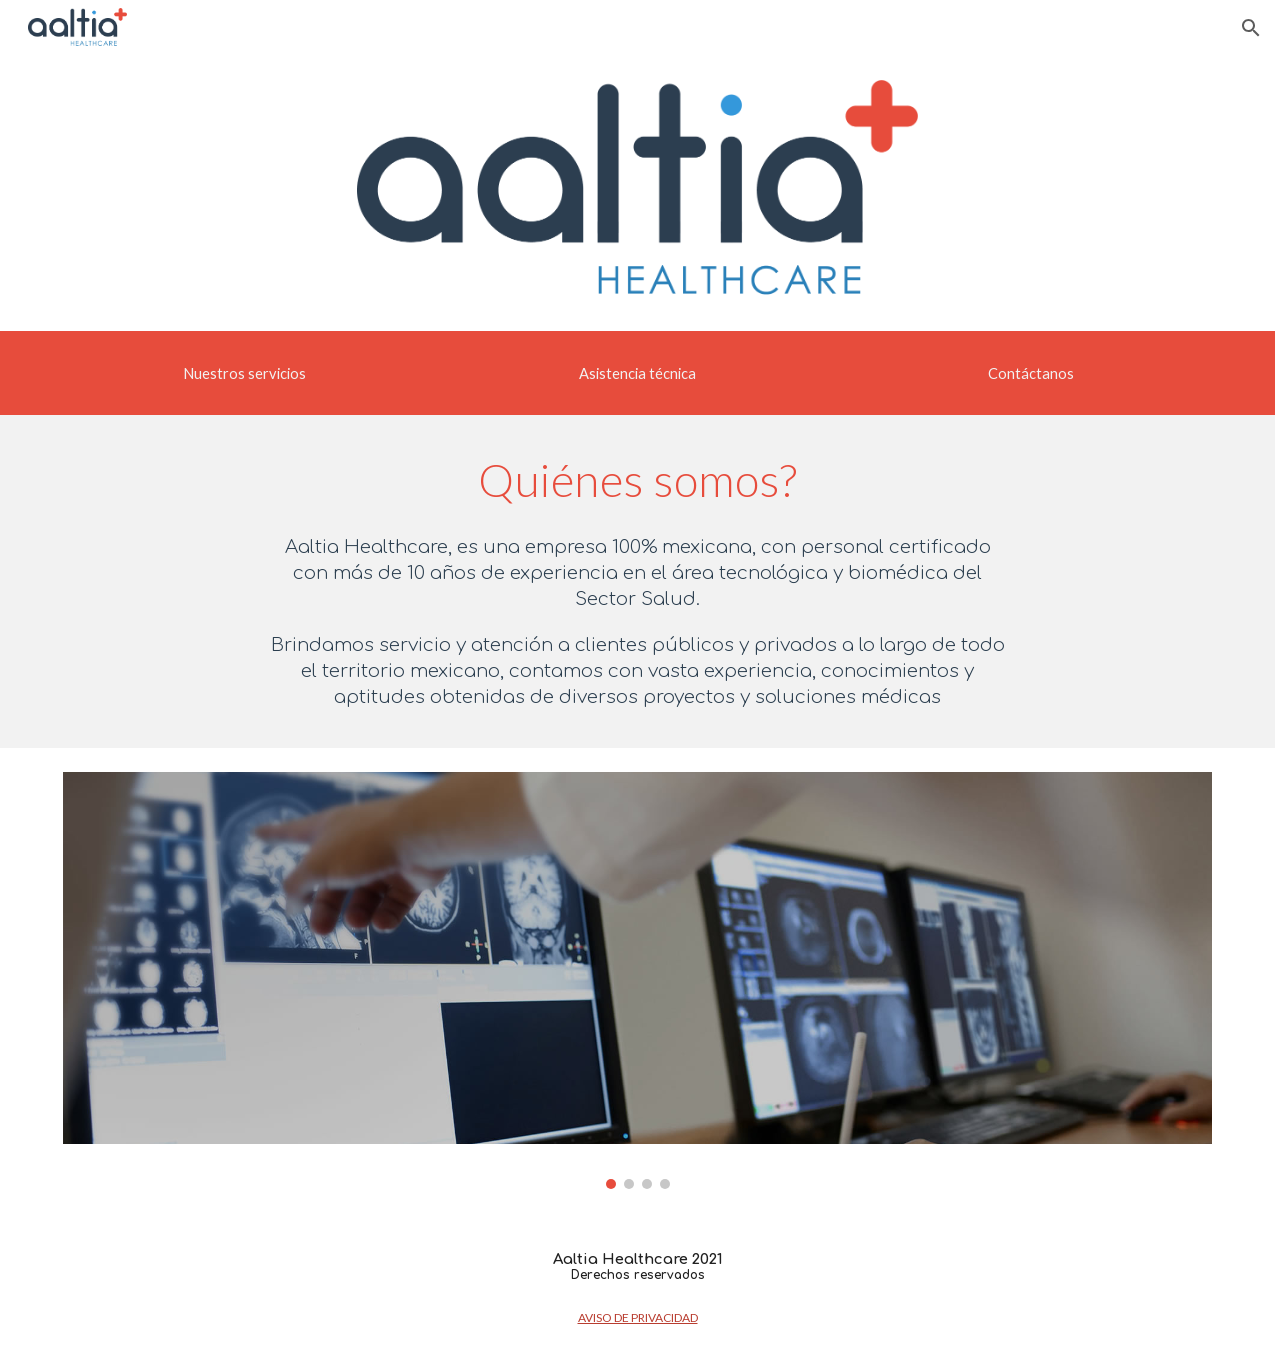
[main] (637, 480)
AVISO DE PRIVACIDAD (638, 1317)
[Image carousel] (638, 980)
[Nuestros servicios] (245, 373)
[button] (1251, 28)
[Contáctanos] (1031, 373)
